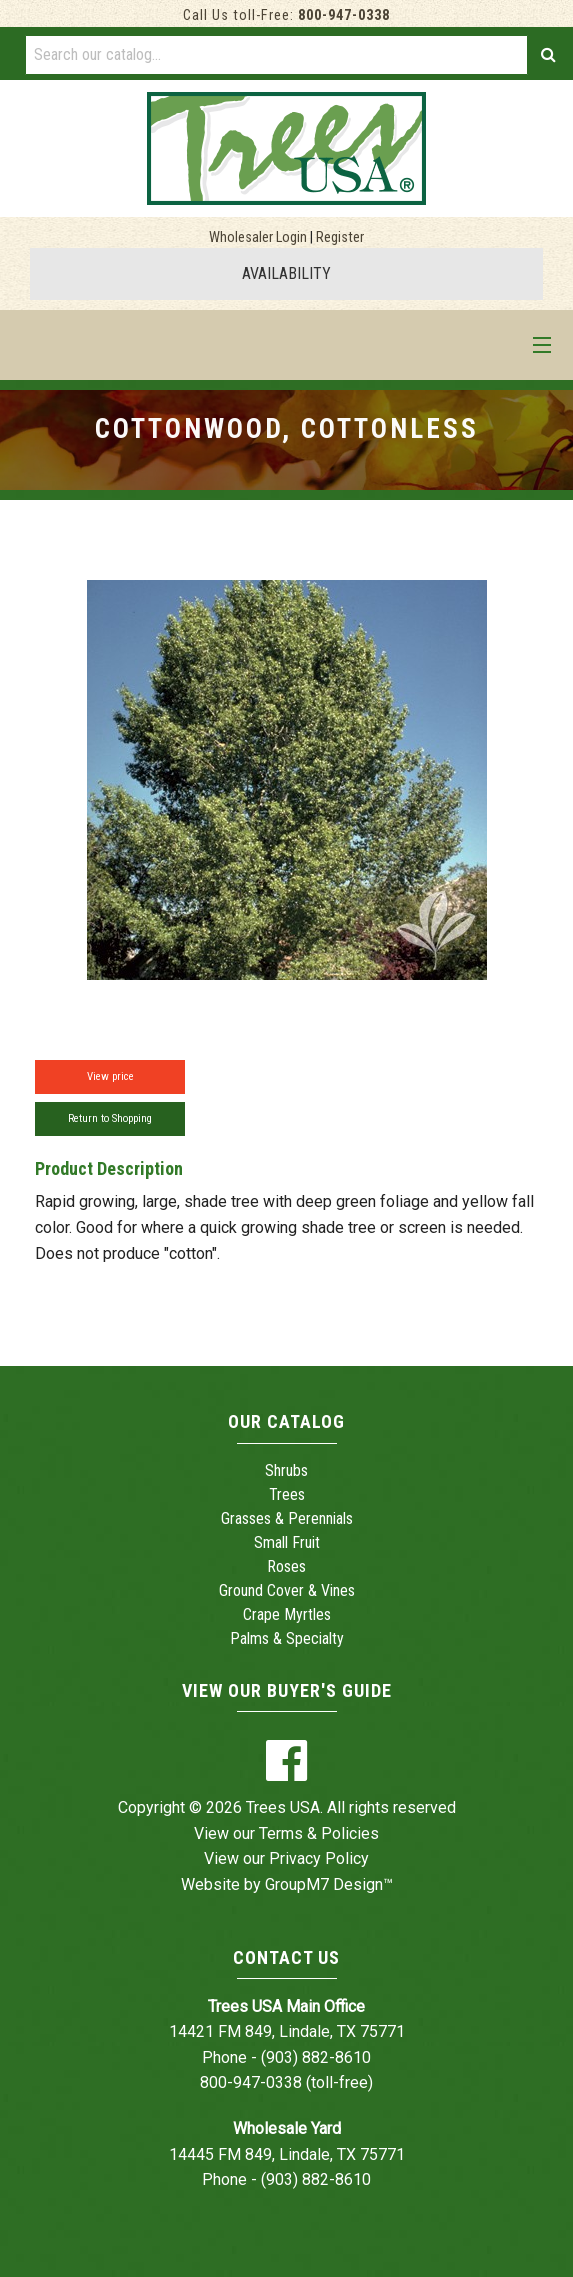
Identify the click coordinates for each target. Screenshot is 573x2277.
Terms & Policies (319, 1833)
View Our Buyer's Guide (287, 1690)
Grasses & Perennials (287, 1518)
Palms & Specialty (287, 1638)
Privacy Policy (319, 1858)
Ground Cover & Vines (287, 1590)
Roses (286, 1566)
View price (110, 1076)
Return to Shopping (110, 1118)
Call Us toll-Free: (286, 15)
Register (340, 237)
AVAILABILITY (286, 273)
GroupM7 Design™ (329, 1884)
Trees (287, 1494)
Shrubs (286, 1470)
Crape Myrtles (287, 1614)
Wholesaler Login (258, 237)
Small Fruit (287, 1542)
